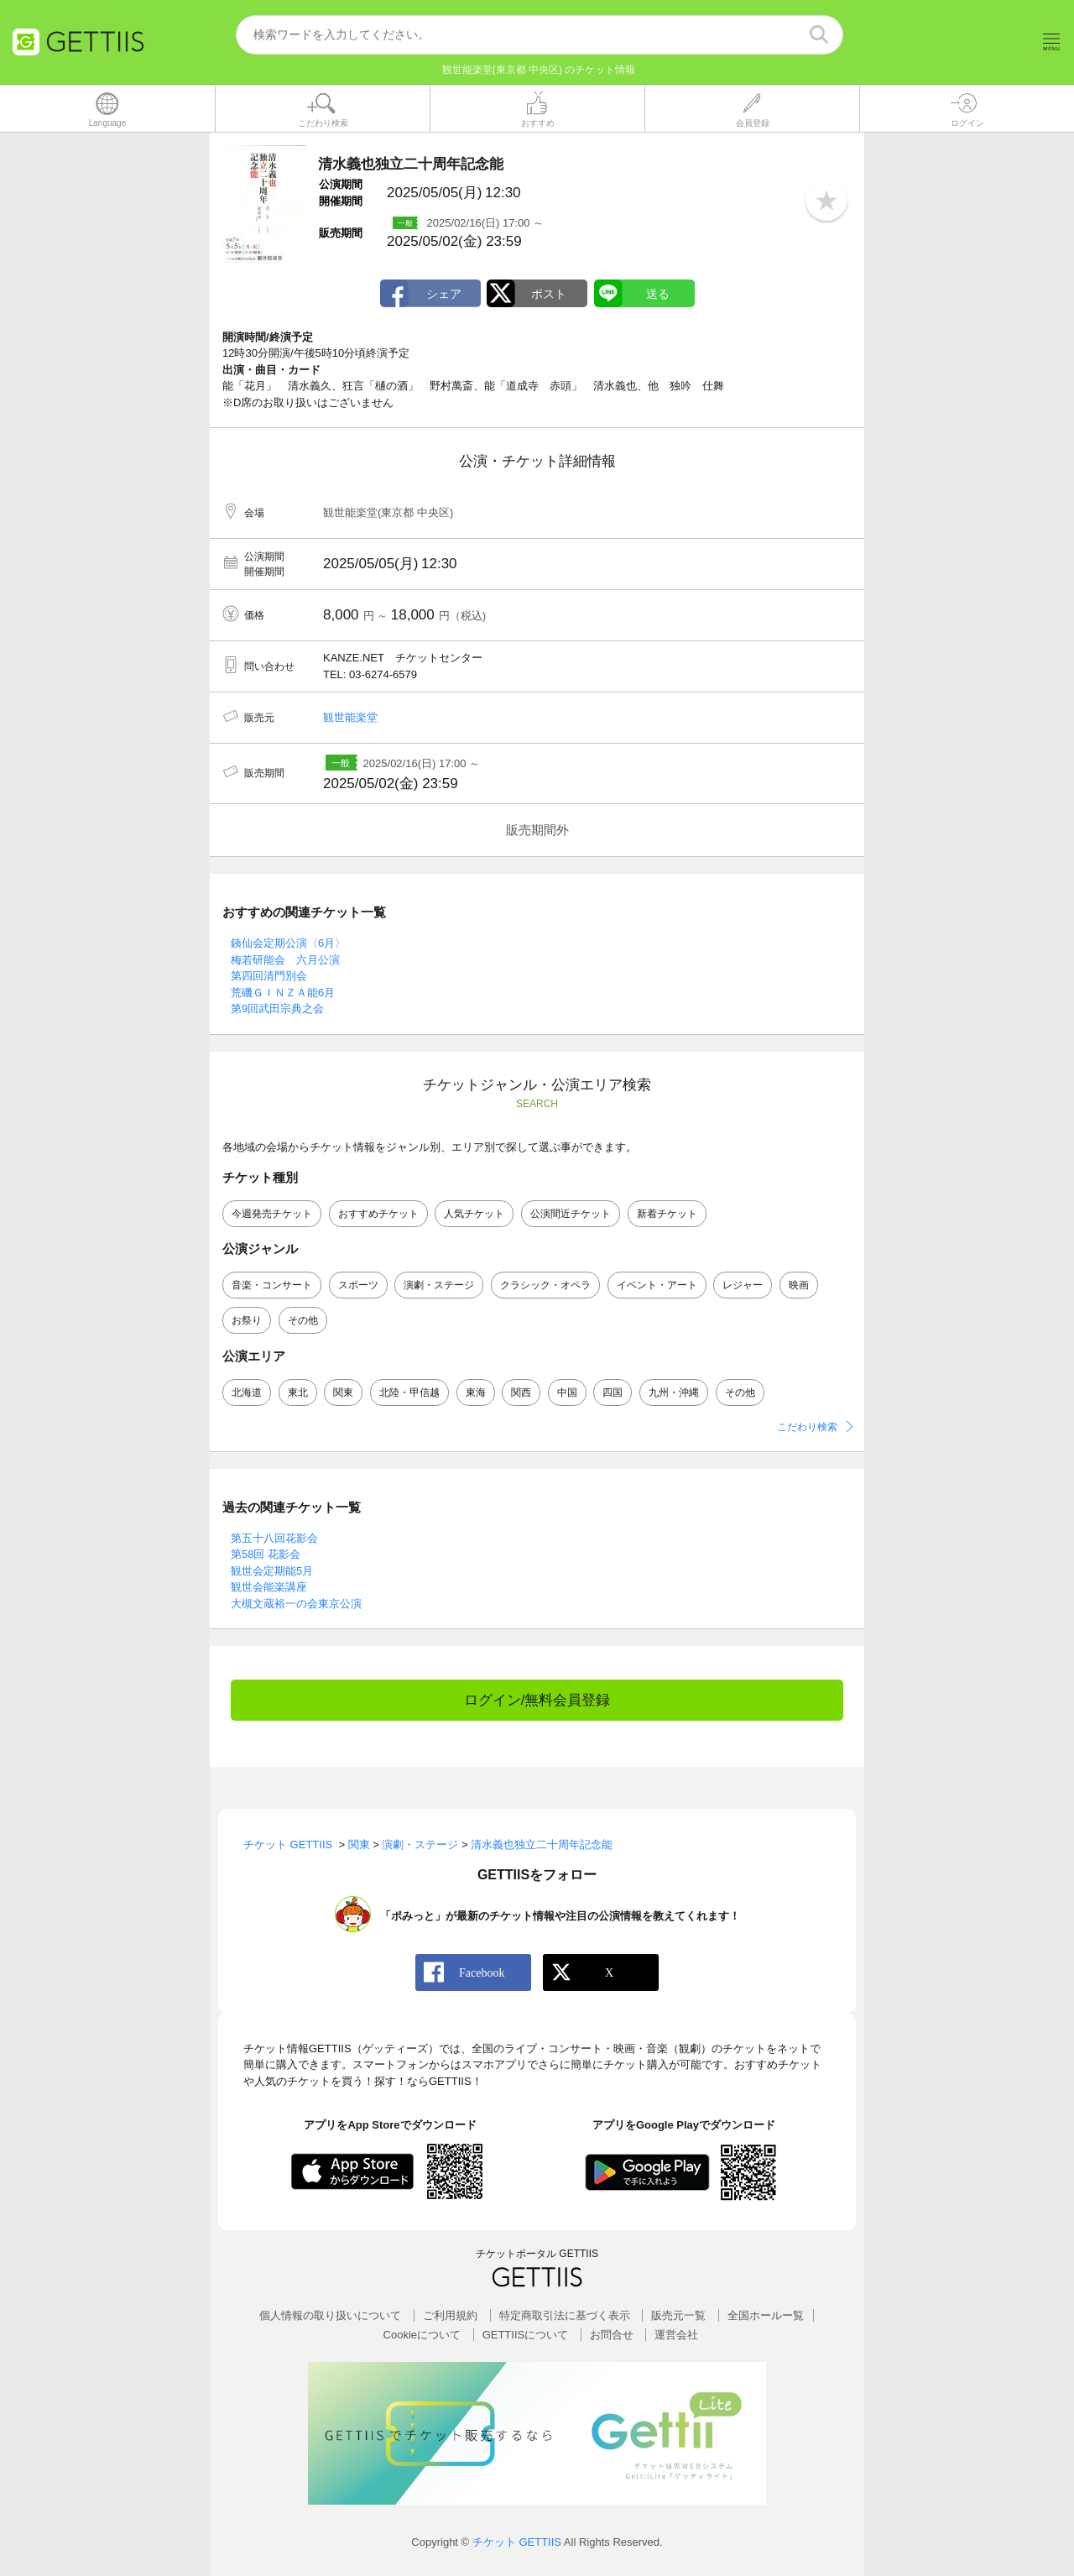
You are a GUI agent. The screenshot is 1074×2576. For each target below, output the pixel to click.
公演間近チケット (570, 1214)
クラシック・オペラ (545, 1286)
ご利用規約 (450, 2315)
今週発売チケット (272, 1214)
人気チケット (474, 1214)
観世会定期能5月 (272, 1571)
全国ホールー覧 (765, 2315)
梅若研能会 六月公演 (285, 960)
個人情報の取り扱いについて (330, 2315)
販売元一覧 (678, 2315)
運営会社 (676, 2335)
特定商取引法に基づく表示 (564, 2315)
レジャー (742, 1286)
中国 (567, 1392)
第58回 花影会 (265, 1555)
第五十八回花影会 (274, 1538)
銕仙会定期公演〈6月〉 (288, 944)
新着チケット (667, 1214)
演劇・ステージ (439, 1286)
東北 (298, 1392)
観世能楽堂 (350, 718)
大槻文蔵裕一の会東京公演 (296, 1603)
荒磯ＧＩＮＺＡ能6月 (283, 992)
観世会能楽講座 (269, 1587)
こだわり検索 (807, 1427)
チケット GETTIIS (516, 2543)
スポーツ (358, 1286)
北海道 (247, 1392)
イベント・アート (657, 1286)
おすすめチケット (378, 1214)
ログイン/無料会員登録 (537, 1701)
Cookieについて (422, 2335)
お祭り (247, 1321)
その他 (303, 1321)
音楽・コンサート (272, 1286)
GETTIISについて (525, 2335)
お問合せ (611, 2335)
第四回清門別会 (269, 976)
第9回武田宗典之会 (277, 1009)
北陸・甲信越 (409, 1392)
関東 (343, 1392)
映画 (799, 1286)
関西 (521, 1392)
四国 (612, 1392)
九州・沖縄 (674, 1392)
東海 (476, 1392)
